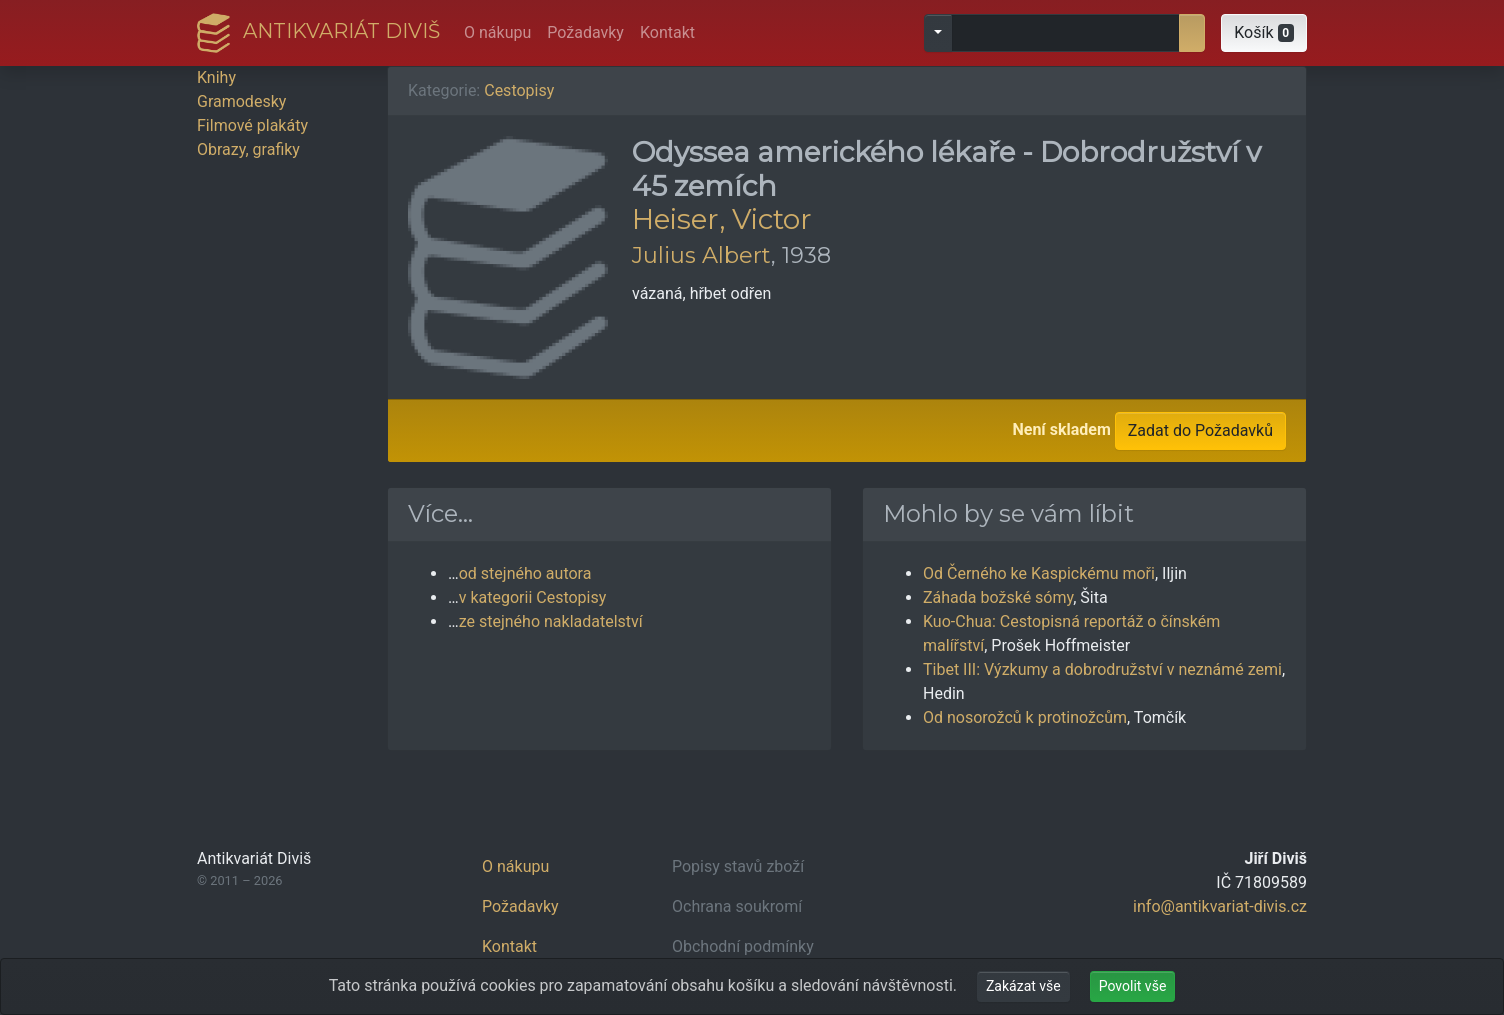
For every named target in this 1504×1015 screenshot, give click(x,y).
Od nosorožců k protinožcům (1025, 717)
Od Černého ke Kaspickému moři (1039, 573)
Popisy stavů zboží (738, 866)
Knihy (216, 77)
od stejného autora (525, 573)
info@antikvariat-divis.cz (1220, 906)
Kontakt (667, 32)
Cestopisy (519, 90)
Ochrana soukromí (737, 906)
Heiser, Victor (722, 219)
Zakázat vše (1023, 986)
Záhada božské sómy (998, 597)
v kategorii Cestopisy (533, 597)
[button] (1264, 33)
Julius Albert (701, 255)
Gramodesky (241, 101)
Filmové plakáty (252, 125)
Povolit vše (1133, 986)
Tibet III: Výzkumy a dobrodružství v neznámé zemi (1102, 669)
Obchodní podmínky (743, 946)
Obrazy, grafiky (248, 149)
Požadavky (585, 32)
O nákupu (497, 32)
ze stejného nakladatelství (551, 621)
